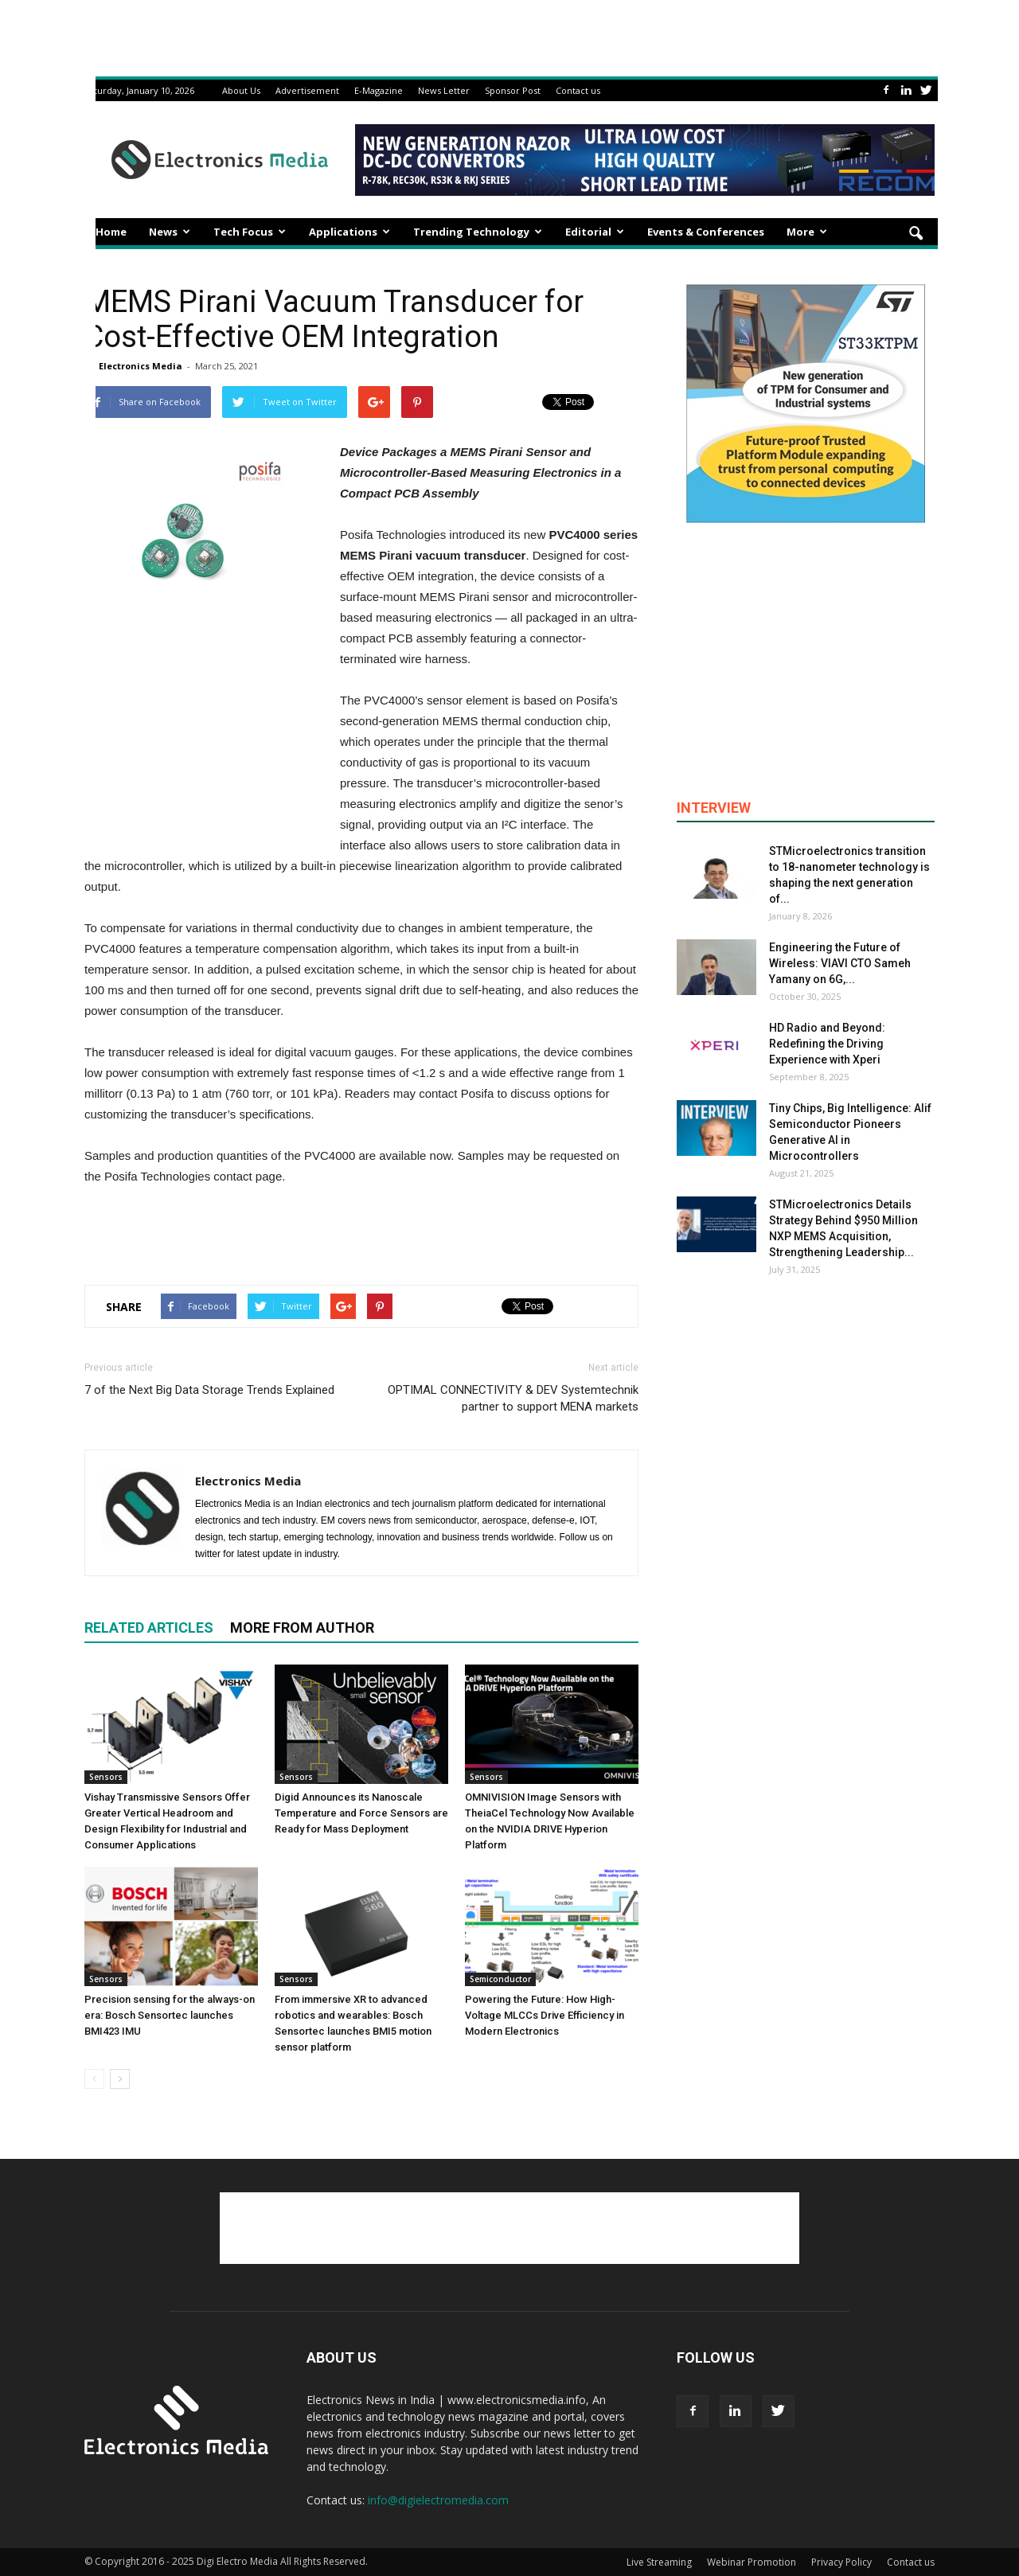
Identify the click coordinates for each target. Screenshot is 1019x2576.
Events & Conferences (705, 231)
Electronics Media (140, 366)
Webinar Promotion (751, 2562)
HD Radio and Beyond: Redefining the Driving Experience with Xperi (827, 1043)
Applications (349, 231)
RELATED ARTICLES (148, 1627)
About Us (241, 90)
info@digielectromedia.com (438, 2500)
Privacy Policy (841, 2562)
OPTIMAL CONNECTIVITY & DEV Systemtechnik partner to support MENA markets (513, 1398)
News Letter (444, 90)
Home (111, 231)
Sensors (106, 1776)
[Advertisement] (361, 1231)
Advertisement (307, 90)
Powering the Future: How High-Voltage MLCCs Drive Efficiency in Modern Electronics (544, 2015)
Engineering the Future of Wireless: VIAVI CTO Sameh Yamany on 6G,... (840, 963)
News (169, 231)
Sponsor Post (513, 90)
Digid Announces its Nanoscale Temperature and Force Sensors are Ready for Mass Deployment (361, 1813)
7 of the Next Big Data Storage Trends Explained (209, 1390)
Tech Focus (249, 231)
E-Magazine (378, 90)
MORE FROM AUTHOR (302, 1627)
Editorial (594, 231)
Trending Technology (477, 231)
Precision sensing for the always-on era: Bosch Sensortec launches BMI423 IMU (169, 2015)
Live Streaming (659, 2562)
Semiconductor (500, 1979)
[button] (915, 234)
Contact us (578, 90)
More (807, 231)
